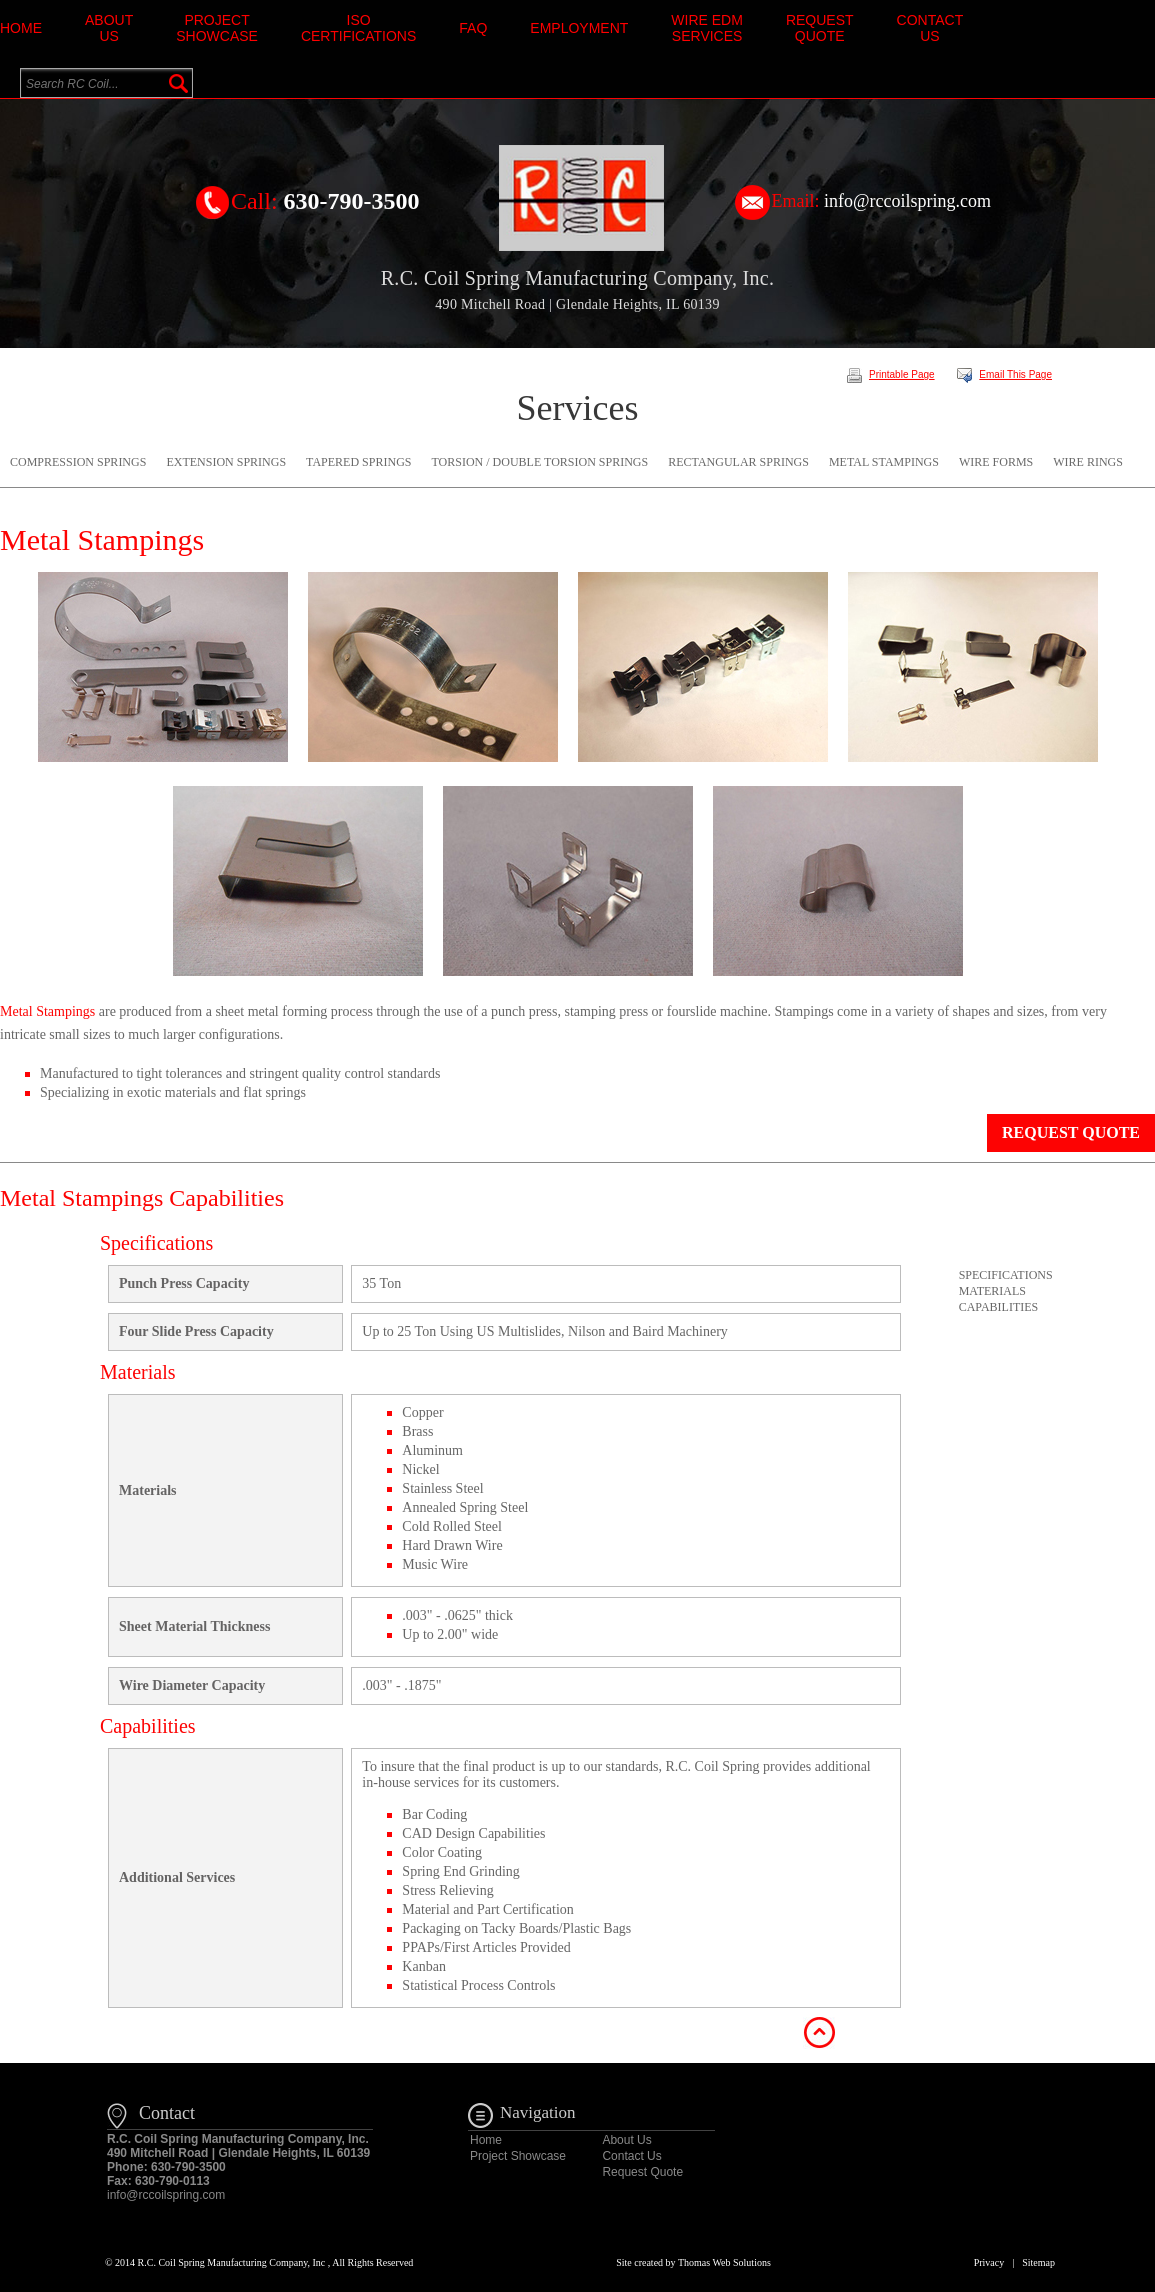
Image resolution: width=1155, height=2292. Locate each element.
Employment (579, 28)
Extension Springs (226, 462)
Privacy (989, 2262)
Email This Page (1004, 374)
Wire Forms (996, 462)
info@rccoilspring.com (907, 201)
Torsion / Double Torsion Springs (539, 462)
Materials (992, 1291)
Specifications (1006, 1275)
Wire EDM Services (707, 28)
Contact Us (930, 28)
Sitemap (1038, 2262)
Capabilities (999, 1307)
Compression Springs (78, 462)
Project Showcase (217, 28)
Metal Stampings (884, 462)
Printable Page (891, 374)
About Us (109, 28)
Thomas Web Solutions (724, 2262)
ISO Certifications (358, 28)
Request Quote (820, 28)
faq (473, 28)
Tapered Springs (358, 462)
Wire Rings (1088, 462)
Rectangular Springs (738, 462)
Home (21, 28)
